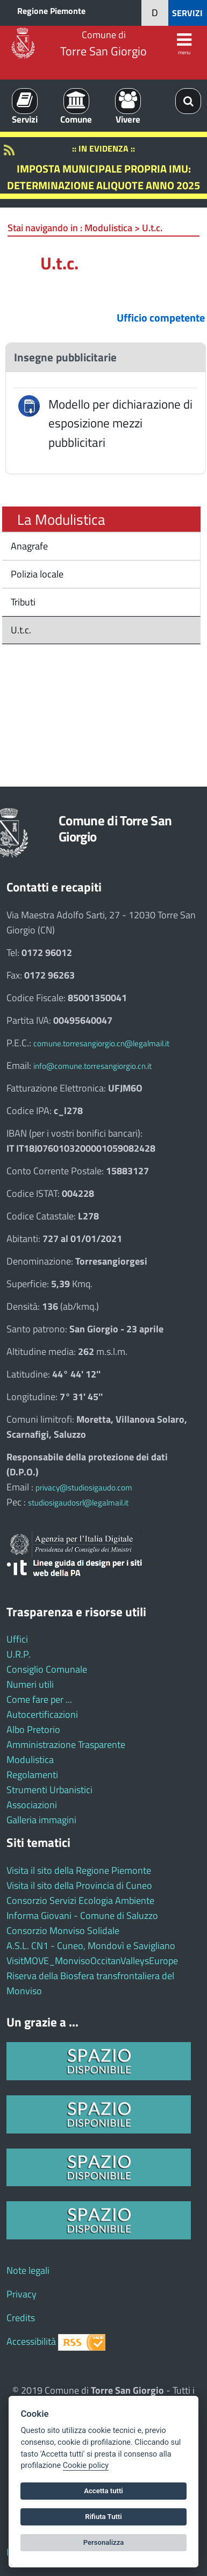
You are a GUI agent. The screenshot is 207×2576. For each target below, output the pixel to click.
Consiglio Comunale (46, 1669)
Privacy (21, 2294)
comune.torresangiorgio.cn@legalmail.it (101, 1043)
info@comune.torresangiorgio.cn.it (92, 1066)
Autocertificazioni (42, 1714)
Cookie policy (86, 2465)
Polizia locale (36, 574)
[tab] (105, 357)
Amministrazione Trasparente (65, 1744)
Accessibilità (31, 2341)
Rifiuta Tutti (103, 2517)
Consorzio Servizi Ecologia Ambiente (80, 1900)
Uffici (17, 1639)
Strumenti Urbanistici (49, 1789)
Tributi (22, 602)
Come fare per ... (39, 1699)
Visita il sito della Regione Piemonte (78, 1870)
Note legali (27, 2270)
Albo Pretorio (33, 1729)
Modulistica (30, 1759)
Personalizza (103, 2542)
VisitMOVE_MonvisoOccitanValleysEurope (92, 1960)
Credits (20, 2317)
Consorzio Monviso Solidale (62, 1930)
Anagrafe (28, 546)
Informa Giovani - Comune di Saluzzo (82, 1915)
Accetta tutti (103, 2491)
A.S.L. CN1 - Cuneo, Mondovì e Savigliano (90, 1945)
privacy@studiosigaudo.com (83, 1487)
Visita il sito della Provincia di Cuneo (79, 1885)
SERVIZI (187, 12)
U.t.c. (20, 630)
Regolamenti (32, 1774)
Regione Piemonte (51, 10)
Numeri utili (30, 1684)
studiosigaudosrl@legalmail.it (78, 1502)
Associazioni (31, 1804)
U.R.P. (18, 1654)
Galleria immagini (41, 1820)
